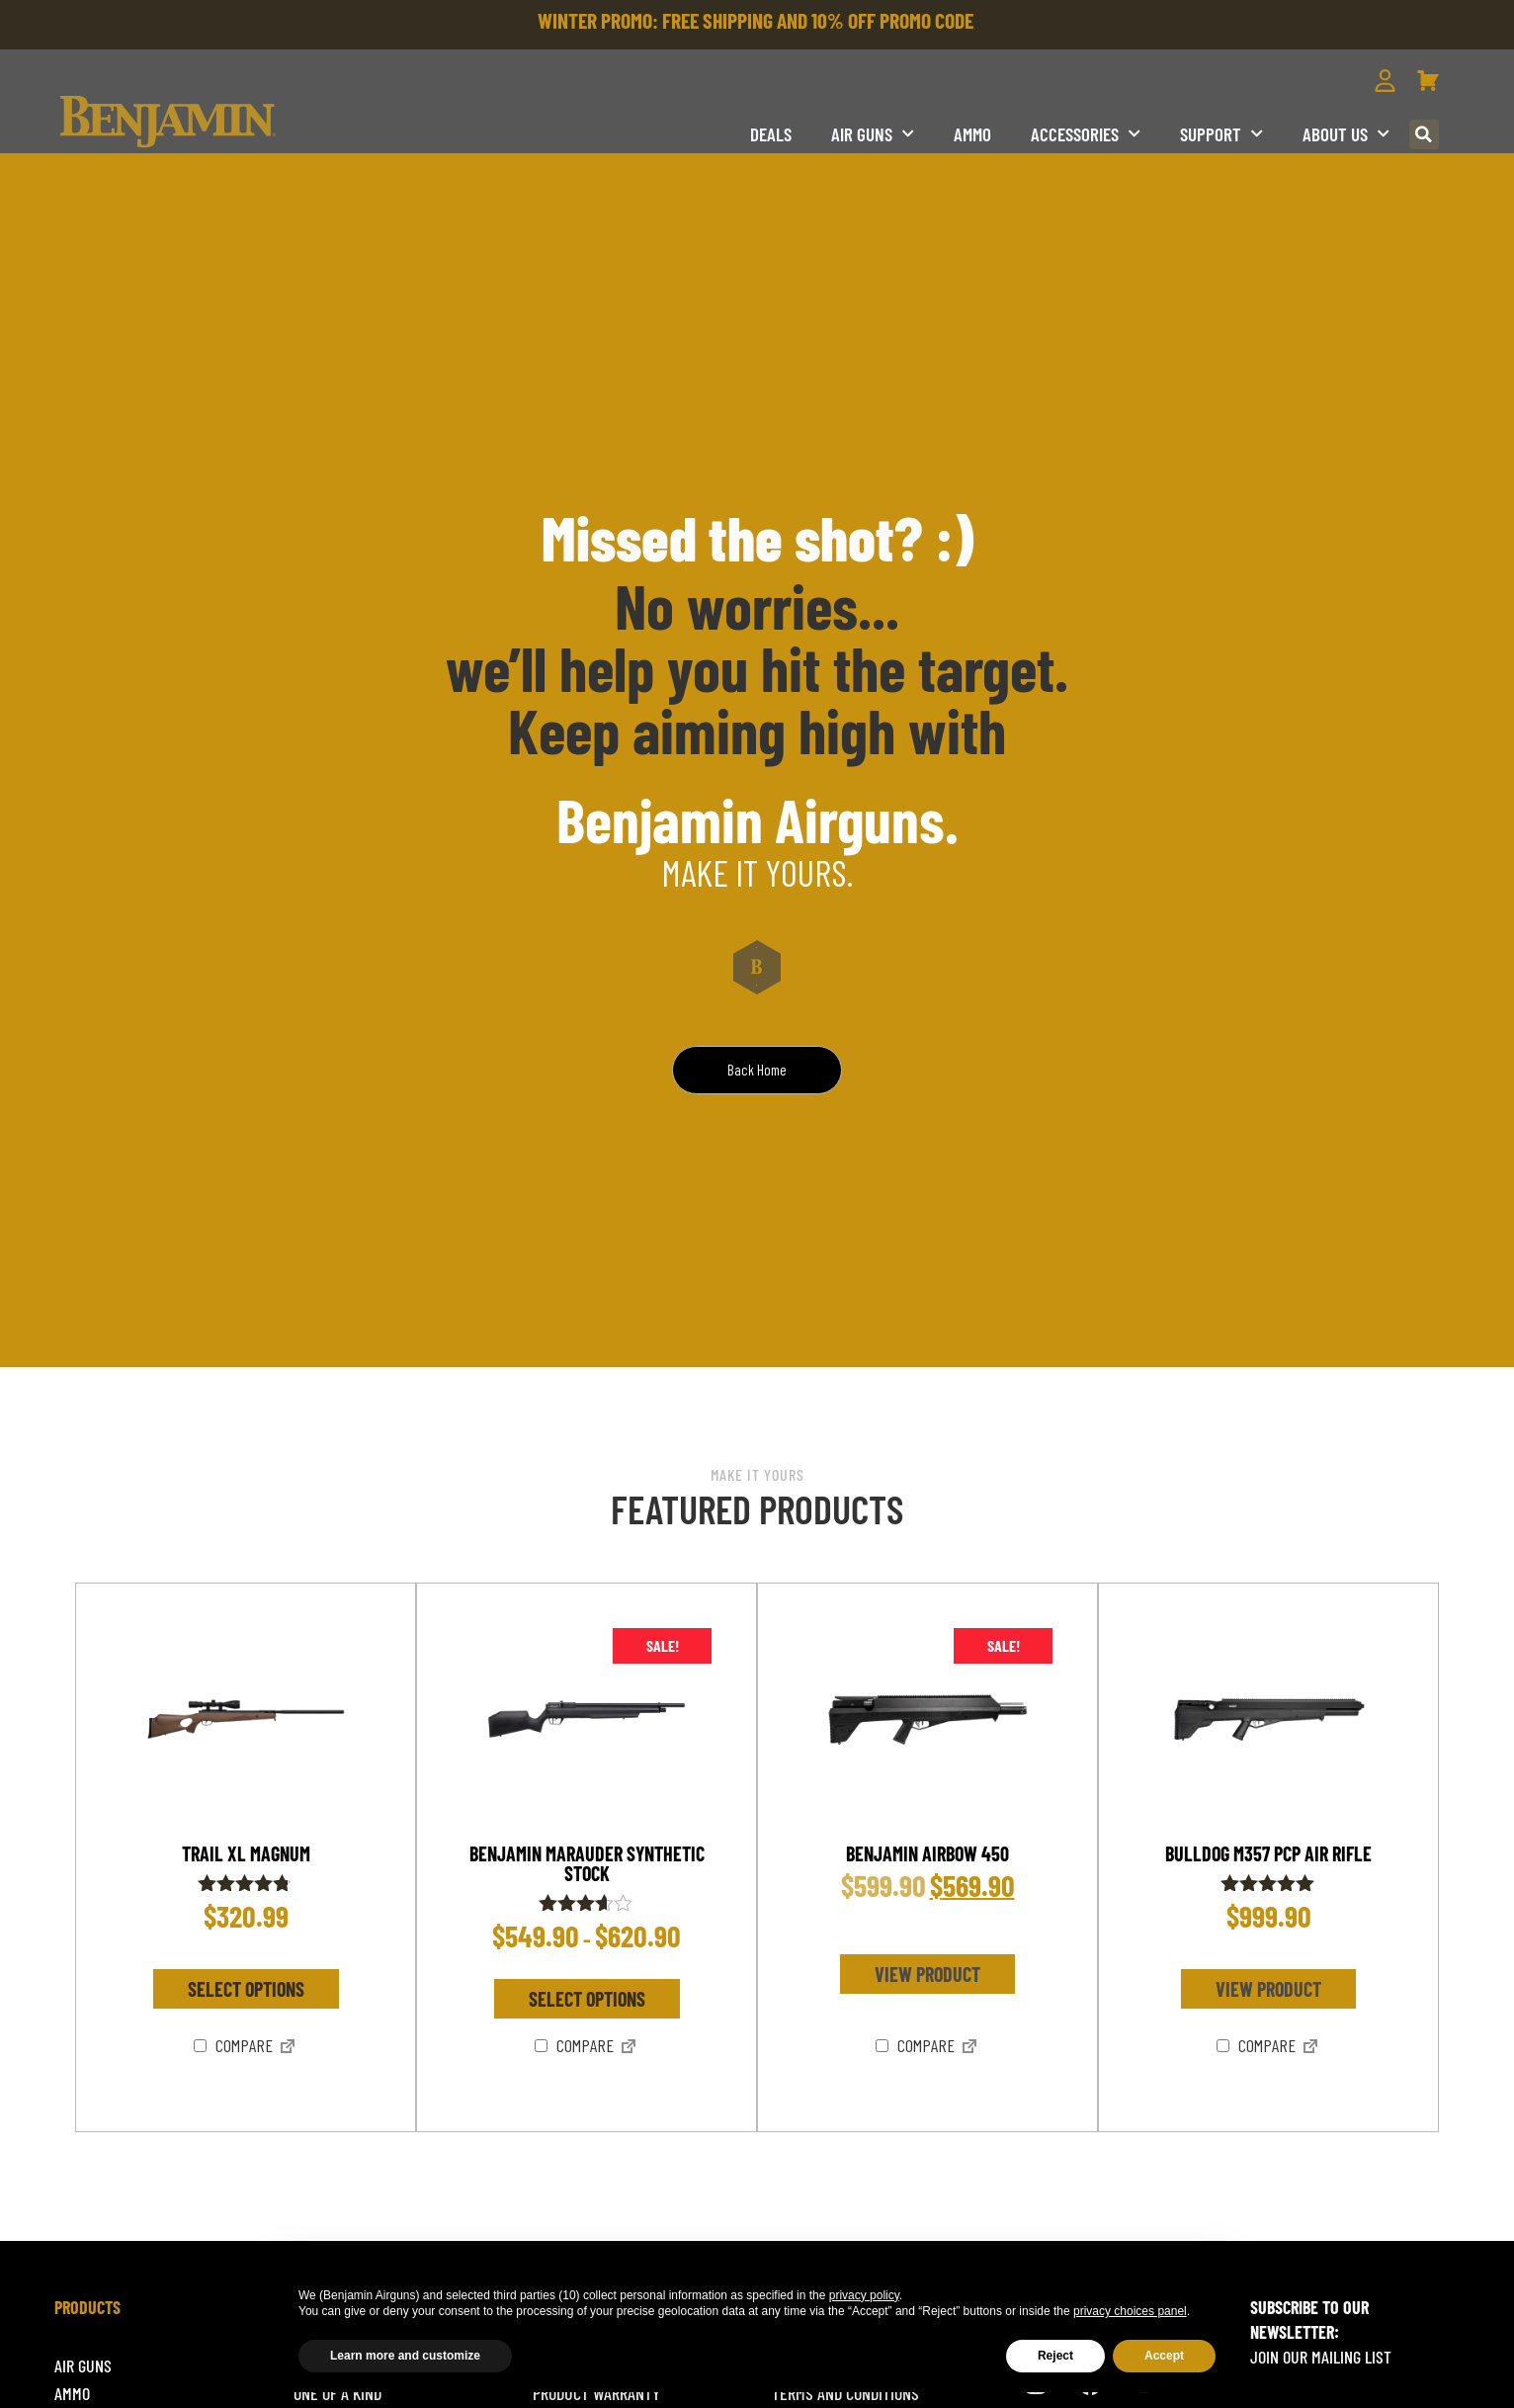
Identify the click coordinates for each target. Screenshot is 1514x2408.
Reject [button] (1055, 2356)
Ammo (972, 134)
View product (927, 1974)
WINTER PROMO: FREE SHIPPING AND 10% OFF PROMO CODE (755, 20)
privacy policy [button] (864, 2295)
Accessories (1085, 134)
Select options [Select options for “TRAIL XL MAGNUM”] (246, 1989)
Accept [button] (1164, 2356)
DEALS (771, 134)
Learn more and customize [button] (405, 2356)
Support (1221, 134)
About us (1346, 134)
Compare (233, 2046)
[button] (1424, 134)
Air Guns (872, 134)
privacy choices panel (1130, 2311)
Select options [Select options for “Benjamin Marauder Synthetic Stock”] (587, 1999)
